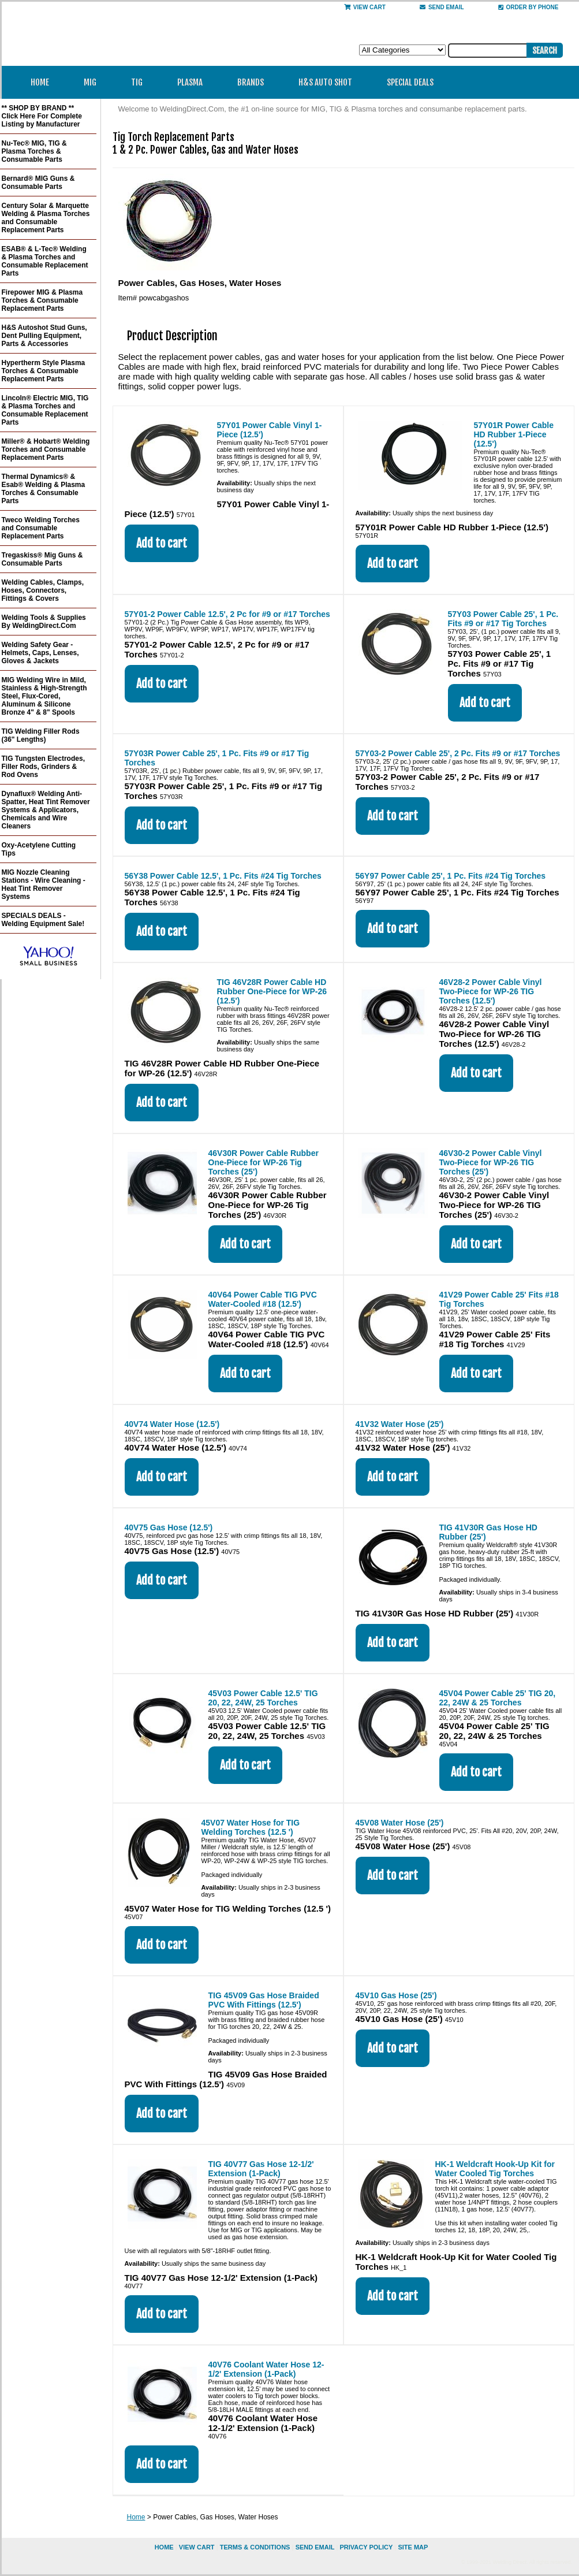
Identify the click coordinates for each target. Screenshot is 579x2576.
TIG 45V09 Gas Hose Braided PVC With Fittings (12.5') (263, 2000)
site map (413, 2547)
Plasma (193, 82)
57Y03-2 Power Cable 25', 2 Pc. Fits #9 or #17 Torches (458, 753)
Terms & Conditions (255, 2547)
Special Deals (410, 82)
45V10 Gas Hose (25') (396, 1995)
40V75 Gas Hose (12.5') (169, 1527)
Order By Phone (528, 7)
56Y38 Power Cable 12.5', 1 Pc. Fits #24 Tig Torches (223, 875)
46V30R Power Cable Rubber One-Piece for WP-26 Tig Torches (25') (263, 1162)
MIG (94, 82)
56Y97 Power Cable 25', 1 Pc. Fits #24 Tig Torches (451, 875)
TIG (140, 82)
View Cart (365, 7)
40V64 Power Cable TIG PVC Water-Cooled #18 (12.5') (262, 1299)
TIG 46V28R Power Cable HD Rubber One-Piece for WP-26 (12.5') (272, 991)
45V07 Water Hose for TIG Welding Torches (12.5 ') (250, 1827)
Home (40, 82)
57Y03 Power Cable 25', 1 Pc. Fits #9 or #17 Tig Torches (503, 618)
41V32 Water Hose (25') (400, 1424)
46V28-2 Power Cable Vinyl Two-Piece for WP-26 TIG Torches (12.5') (490, 991)
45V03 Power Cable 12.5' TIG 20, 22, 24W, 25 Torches (263, 1698)
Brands (254, 82)
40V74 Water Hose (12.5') (172, 1424)
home (164, 2547)
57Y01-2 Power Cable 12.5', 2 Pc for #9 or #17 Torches (227, 614)
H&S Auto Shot (325, 82)
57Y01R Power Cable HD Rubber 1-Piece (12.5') (514, 434)
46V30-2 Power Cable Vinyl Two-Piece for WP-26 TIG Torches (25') (490, 1162)
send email (442, 7)
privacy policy (366, 2547)
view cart (197, 2547)
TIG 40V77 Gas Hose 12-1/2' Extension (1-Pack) (261, 2168)
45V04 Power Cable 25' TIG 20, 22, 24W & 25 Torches (497, 1698)
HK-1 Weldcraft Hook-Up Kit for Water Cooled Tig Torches (495, 2168)
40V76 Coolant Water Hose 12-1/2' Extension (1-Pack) (266, 2369)
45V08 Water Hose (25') (400, 1822)
